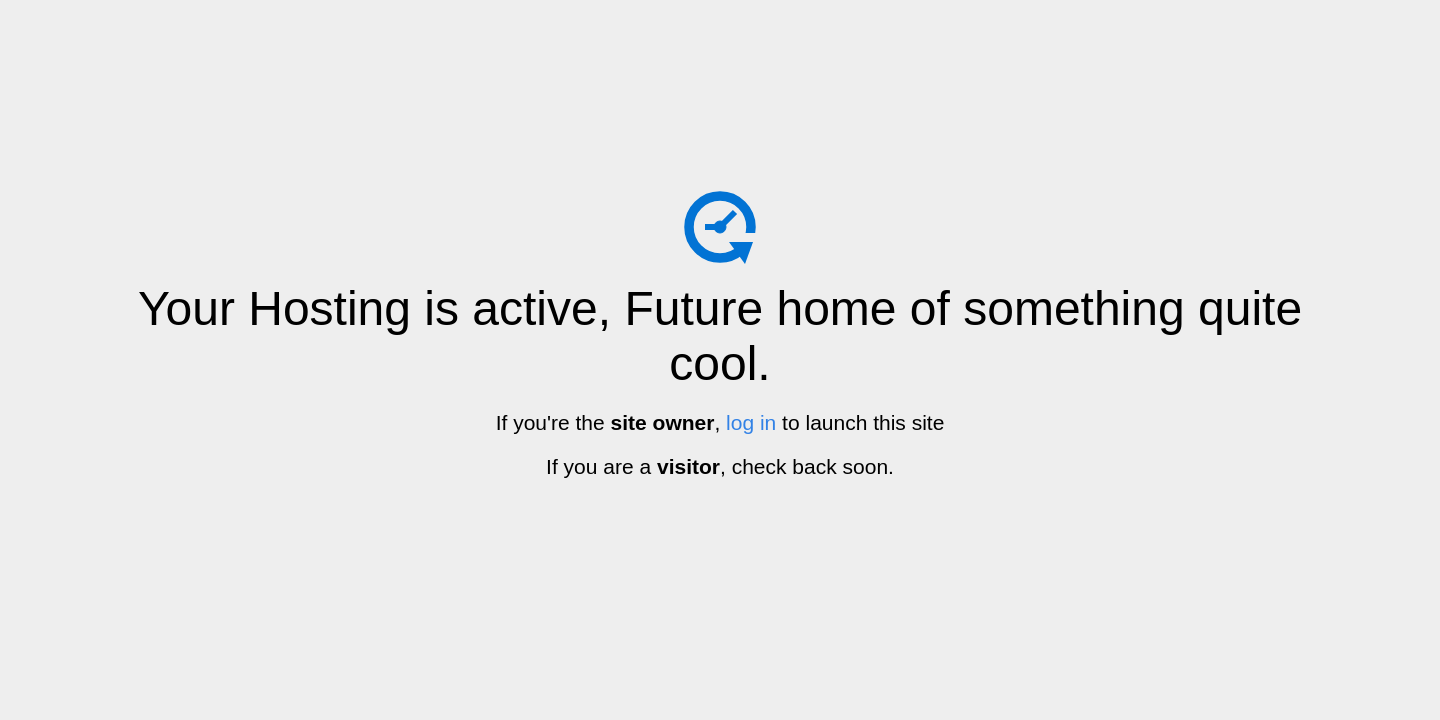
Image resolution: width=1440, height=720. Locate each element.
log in (751, 422)
